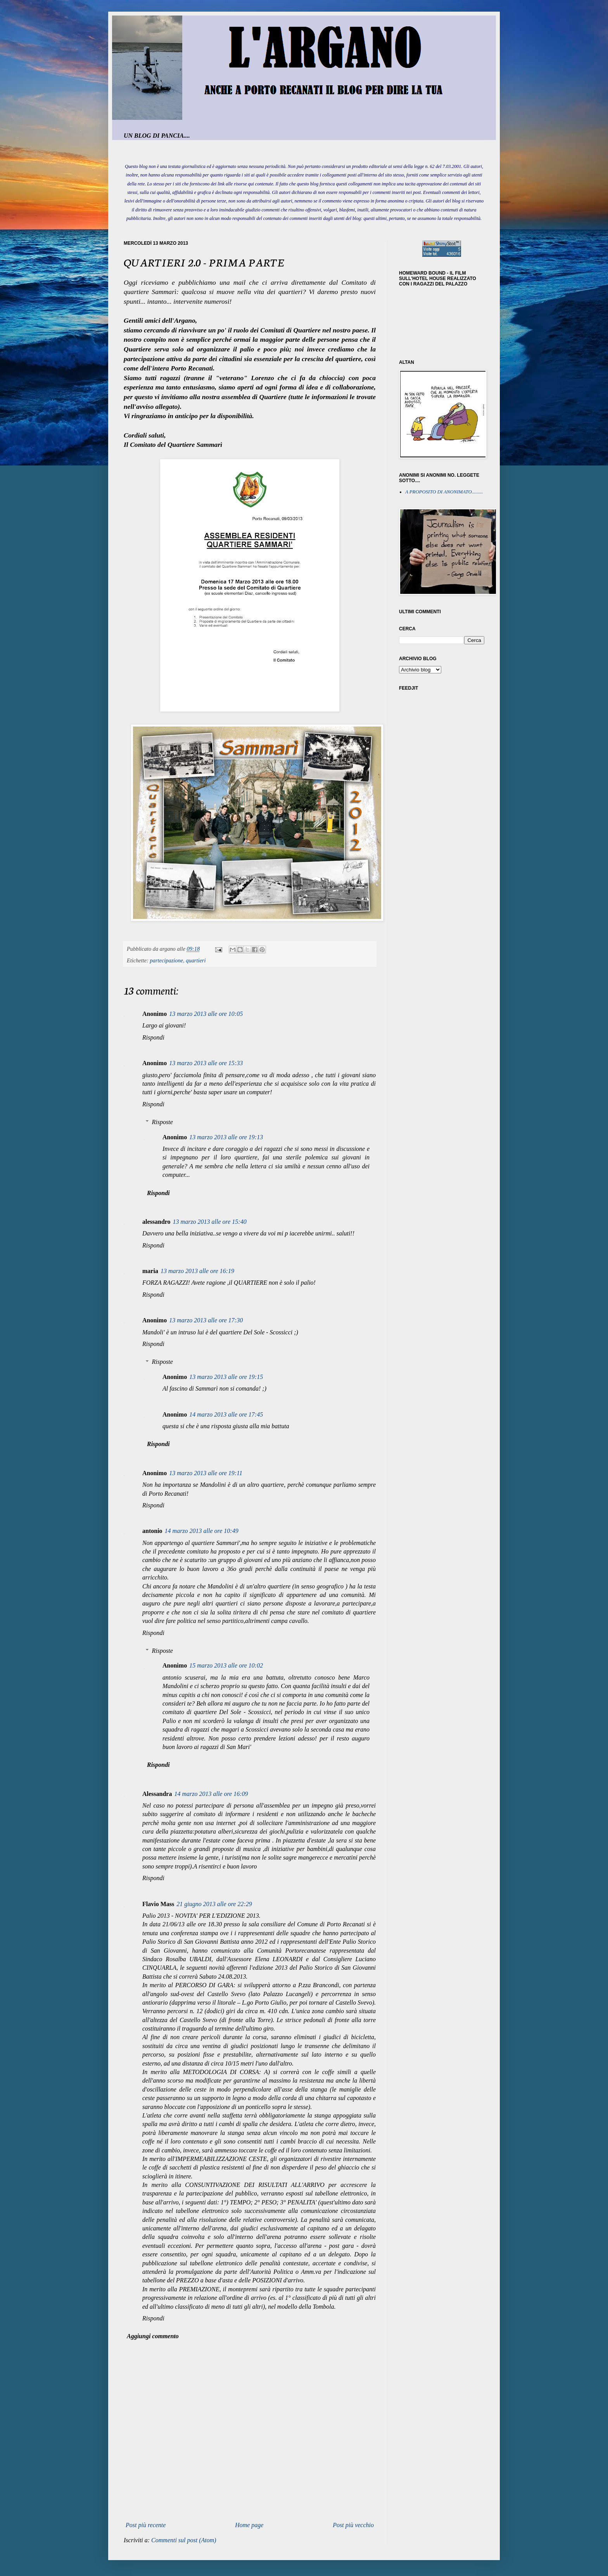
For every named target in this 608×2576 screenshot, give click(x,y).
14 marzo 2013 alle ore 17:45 (226, 1414)
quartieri (196, 960)
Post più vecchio (353, 2525)
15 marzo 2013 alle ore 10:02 (226, 1665)
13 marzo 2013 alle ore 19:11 (205, 1473)
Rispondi (153, 1037)
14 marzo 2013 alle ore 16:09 (211, 1794)
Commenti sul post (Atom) (183, 2540)
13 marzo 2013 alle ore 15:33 (206, 1063)
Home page (249, 2525)
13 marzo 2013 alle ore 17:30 (206, 1320)
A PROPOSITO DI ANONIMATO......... (444, 492)
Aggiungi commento (153, 2336)
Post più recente (146, 2525)
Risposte (162, 1122)
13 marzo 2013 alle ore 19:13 (226, 1137)
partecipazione (166, 960)
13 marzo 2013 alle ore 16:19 (197, 1271)
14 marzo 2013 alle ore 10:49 (201, 1531)
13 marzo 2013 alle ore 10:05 (206, 1013)
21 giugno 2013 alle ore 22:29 (214, 1904)
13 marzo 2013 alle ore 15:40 (210, 1221)
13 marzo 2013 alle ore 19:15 (226, 1377)
